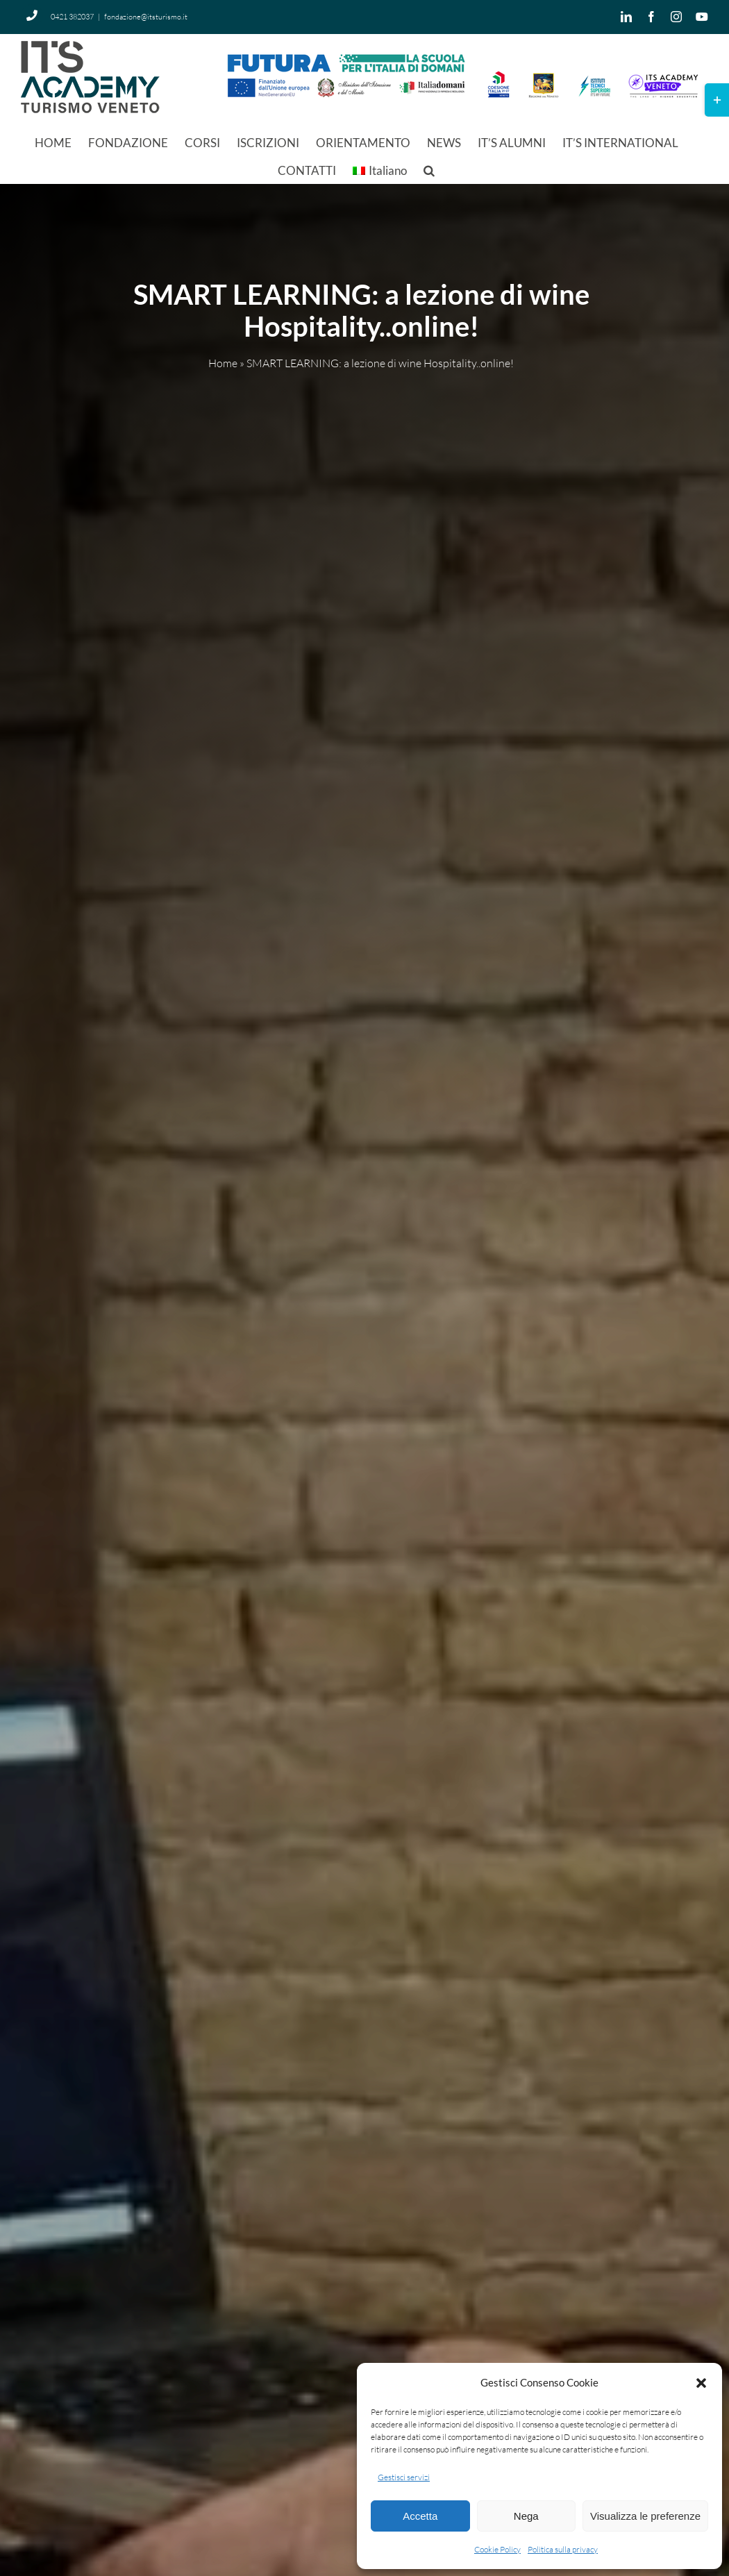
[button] (701, 2383)
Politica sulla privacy (563, 2549)
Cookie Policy (497, 2549)
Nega (526, 2516)
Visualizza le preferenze (645, 2516)
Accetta (420, 2516)
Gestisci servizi (404, 2477)
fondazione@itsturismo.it (145, 17)
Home (222, 364)
